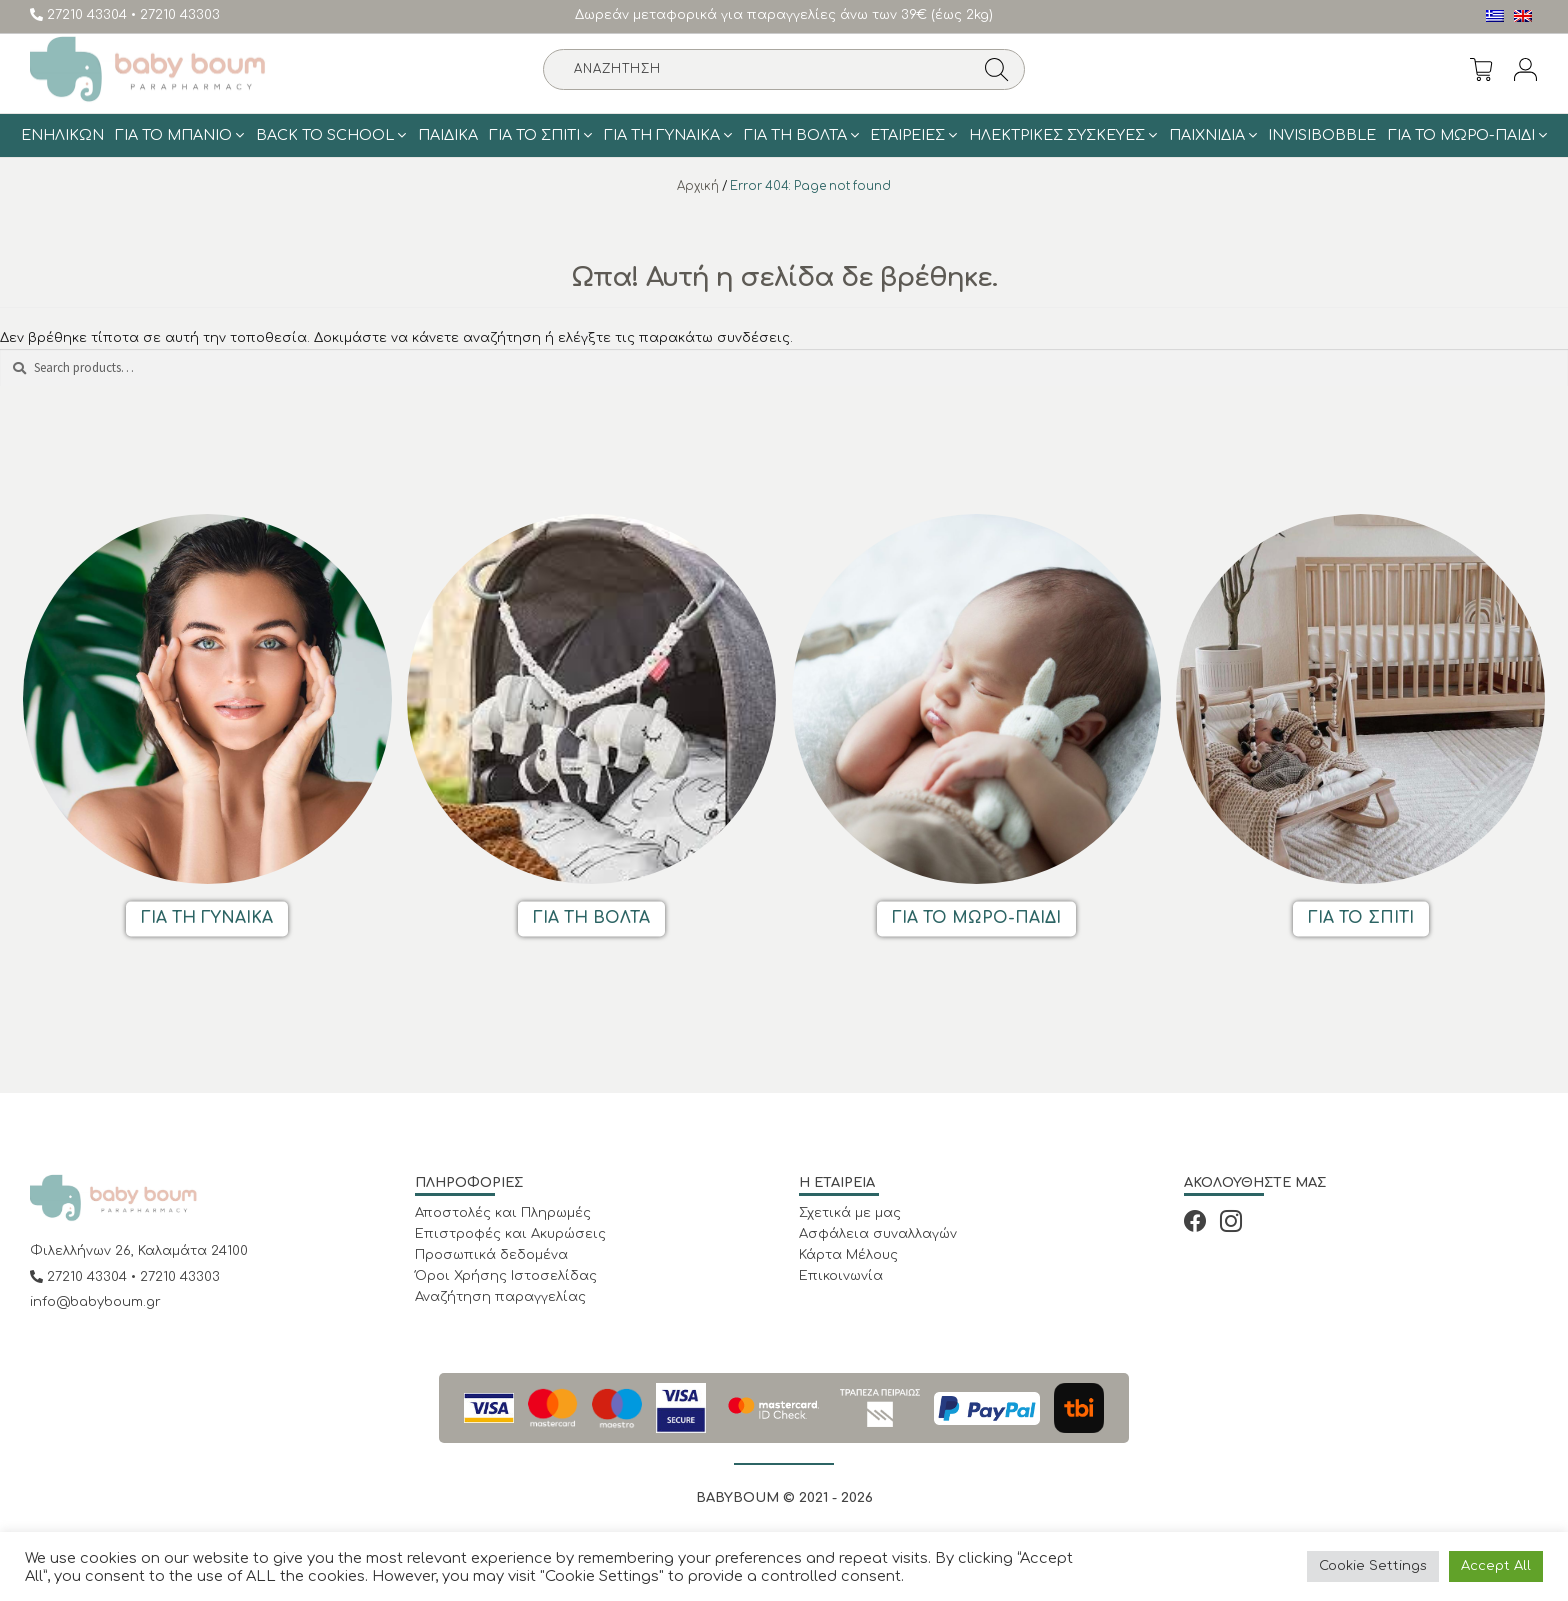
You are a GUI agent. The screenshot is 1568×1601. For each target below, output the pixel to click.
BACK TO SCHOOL (325, 135)
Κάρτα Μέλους (848, 1255)
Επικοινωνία (841, 1276)
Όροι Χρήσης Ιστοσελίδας (506, 1276)
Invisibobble (1322, 135)
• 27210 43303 (175, 15)
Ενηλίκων (62, 135)
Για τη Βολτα (795, 135)
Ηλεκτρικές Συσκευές (1057, 135)
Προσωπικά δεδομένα (491, 1255)
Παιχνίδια (1207, 135)
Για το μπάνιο (173, 135)
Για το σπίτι (534, 135)
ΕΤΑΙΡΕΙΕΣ (907, 135)
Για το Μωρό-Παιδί (1461, 135)
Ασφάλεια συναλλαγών (878, 1234)
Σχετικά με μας (850, 1213)
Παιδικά (448, 135)
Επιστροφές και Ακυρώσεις (510, 1234)
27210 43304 (80, 15)
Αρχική (698, 186)
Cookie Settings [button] (1373, 1566)
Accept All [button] (1496, 1566)
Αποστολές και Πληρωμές (503, 1213)
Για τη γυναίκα (662, 135)
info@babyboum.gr (95, 1302)
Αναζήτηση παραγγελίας (500, 1297)
